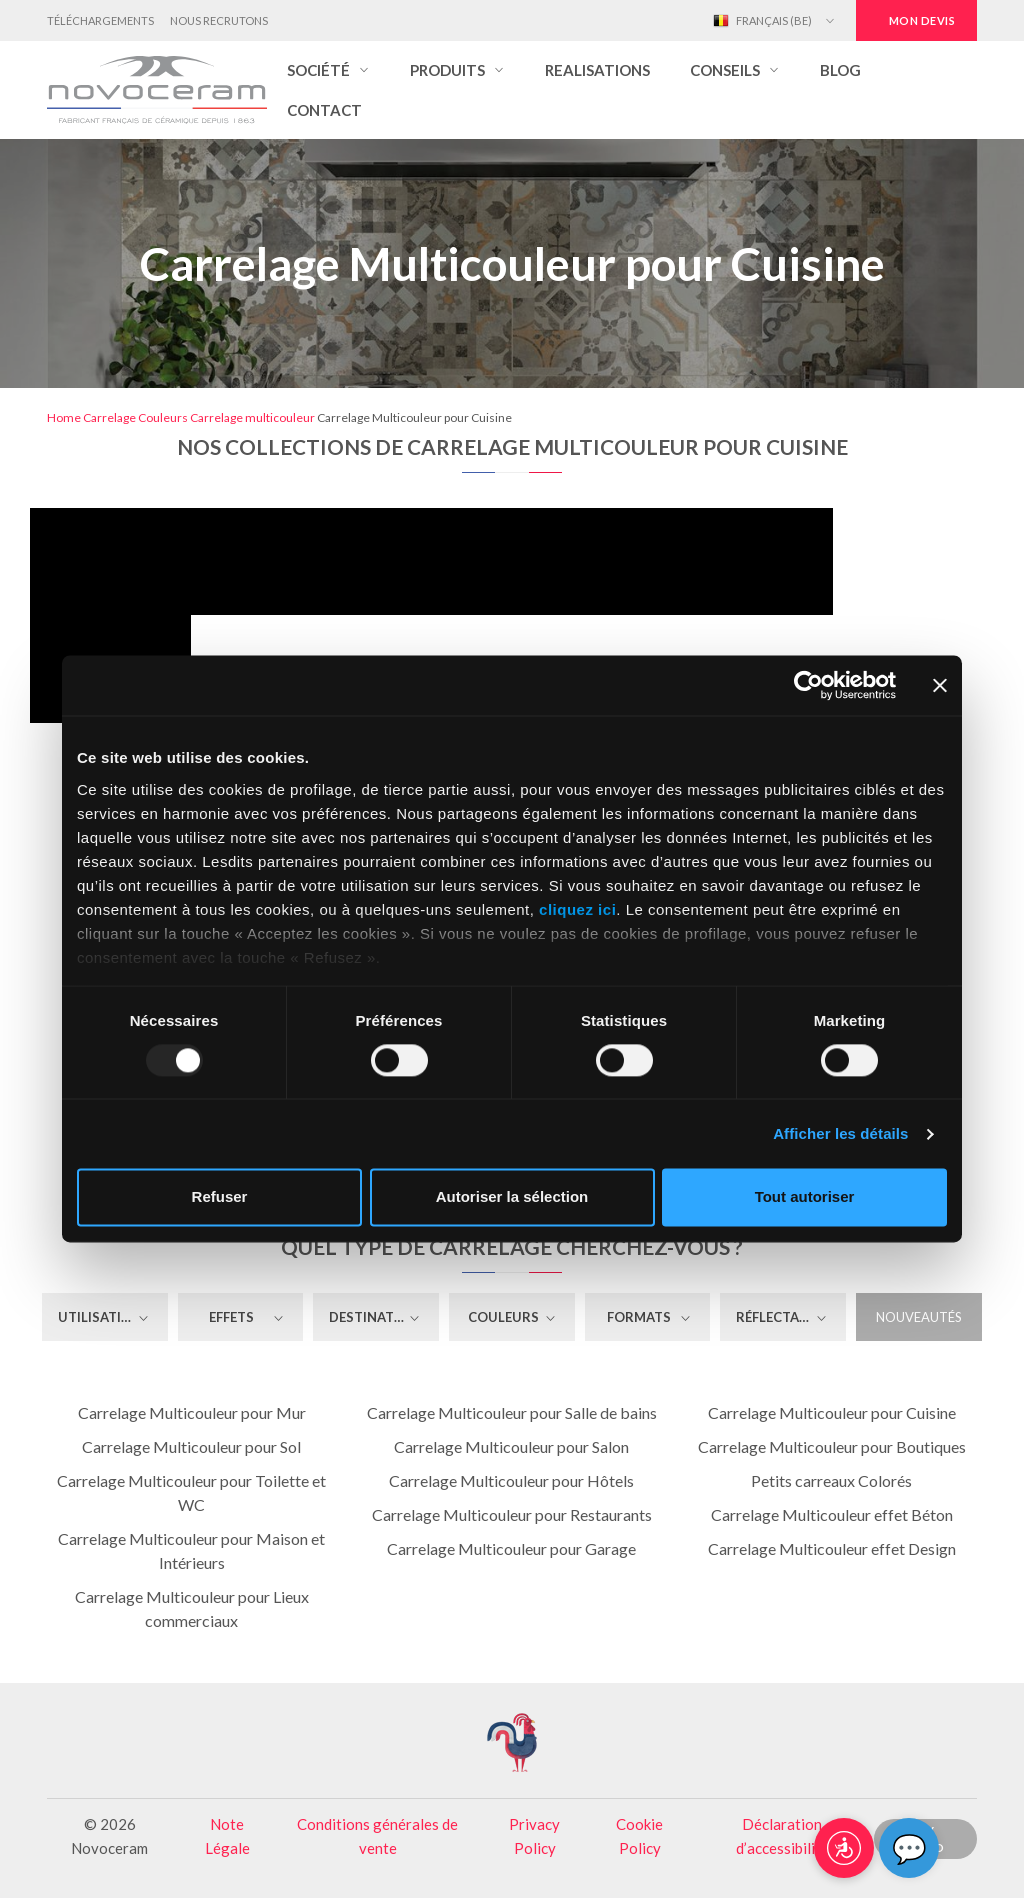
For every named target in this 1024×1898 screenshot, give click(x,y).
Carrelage (109, 417)
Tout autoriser (805, 1197)
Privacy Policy (534, 1836)
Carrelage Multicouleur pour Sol (191, 1446)
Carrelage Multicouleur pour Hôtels (511, 1480)
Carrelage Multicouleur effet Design (832, 1548)
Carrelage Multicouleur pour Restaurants (512, 1514)
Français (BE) (762, 21)
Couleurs (163, 417)
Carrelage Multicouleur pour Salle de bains (512, 1412)
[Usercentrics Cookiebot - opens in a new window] (808, 685)
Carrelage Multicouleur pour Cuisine (832, 1412)
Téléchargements (100, 20)
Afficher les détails (840, 1133)
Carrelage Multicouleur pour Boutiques (832, 1446)
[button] (328, 70)
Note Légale (227, 1836)
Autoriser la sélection (512, 1197)
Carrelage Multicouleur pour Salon (511, 1446)
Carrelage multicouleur (252, 417)
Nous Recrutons (219, 20)
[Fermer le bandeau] (940, 685)
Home (64, 417)
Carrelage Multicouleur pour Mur (192, 1412)
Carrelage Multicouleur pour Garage (511, 1548)
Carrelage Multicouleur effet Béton (832, 1514)
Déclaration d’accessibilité (782, 1836)
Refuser (220, 1197)
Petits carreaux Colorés (831, 1480)
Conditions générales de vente (377, 1836)
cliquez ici (577, 909)
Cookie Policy (639, 1836)
